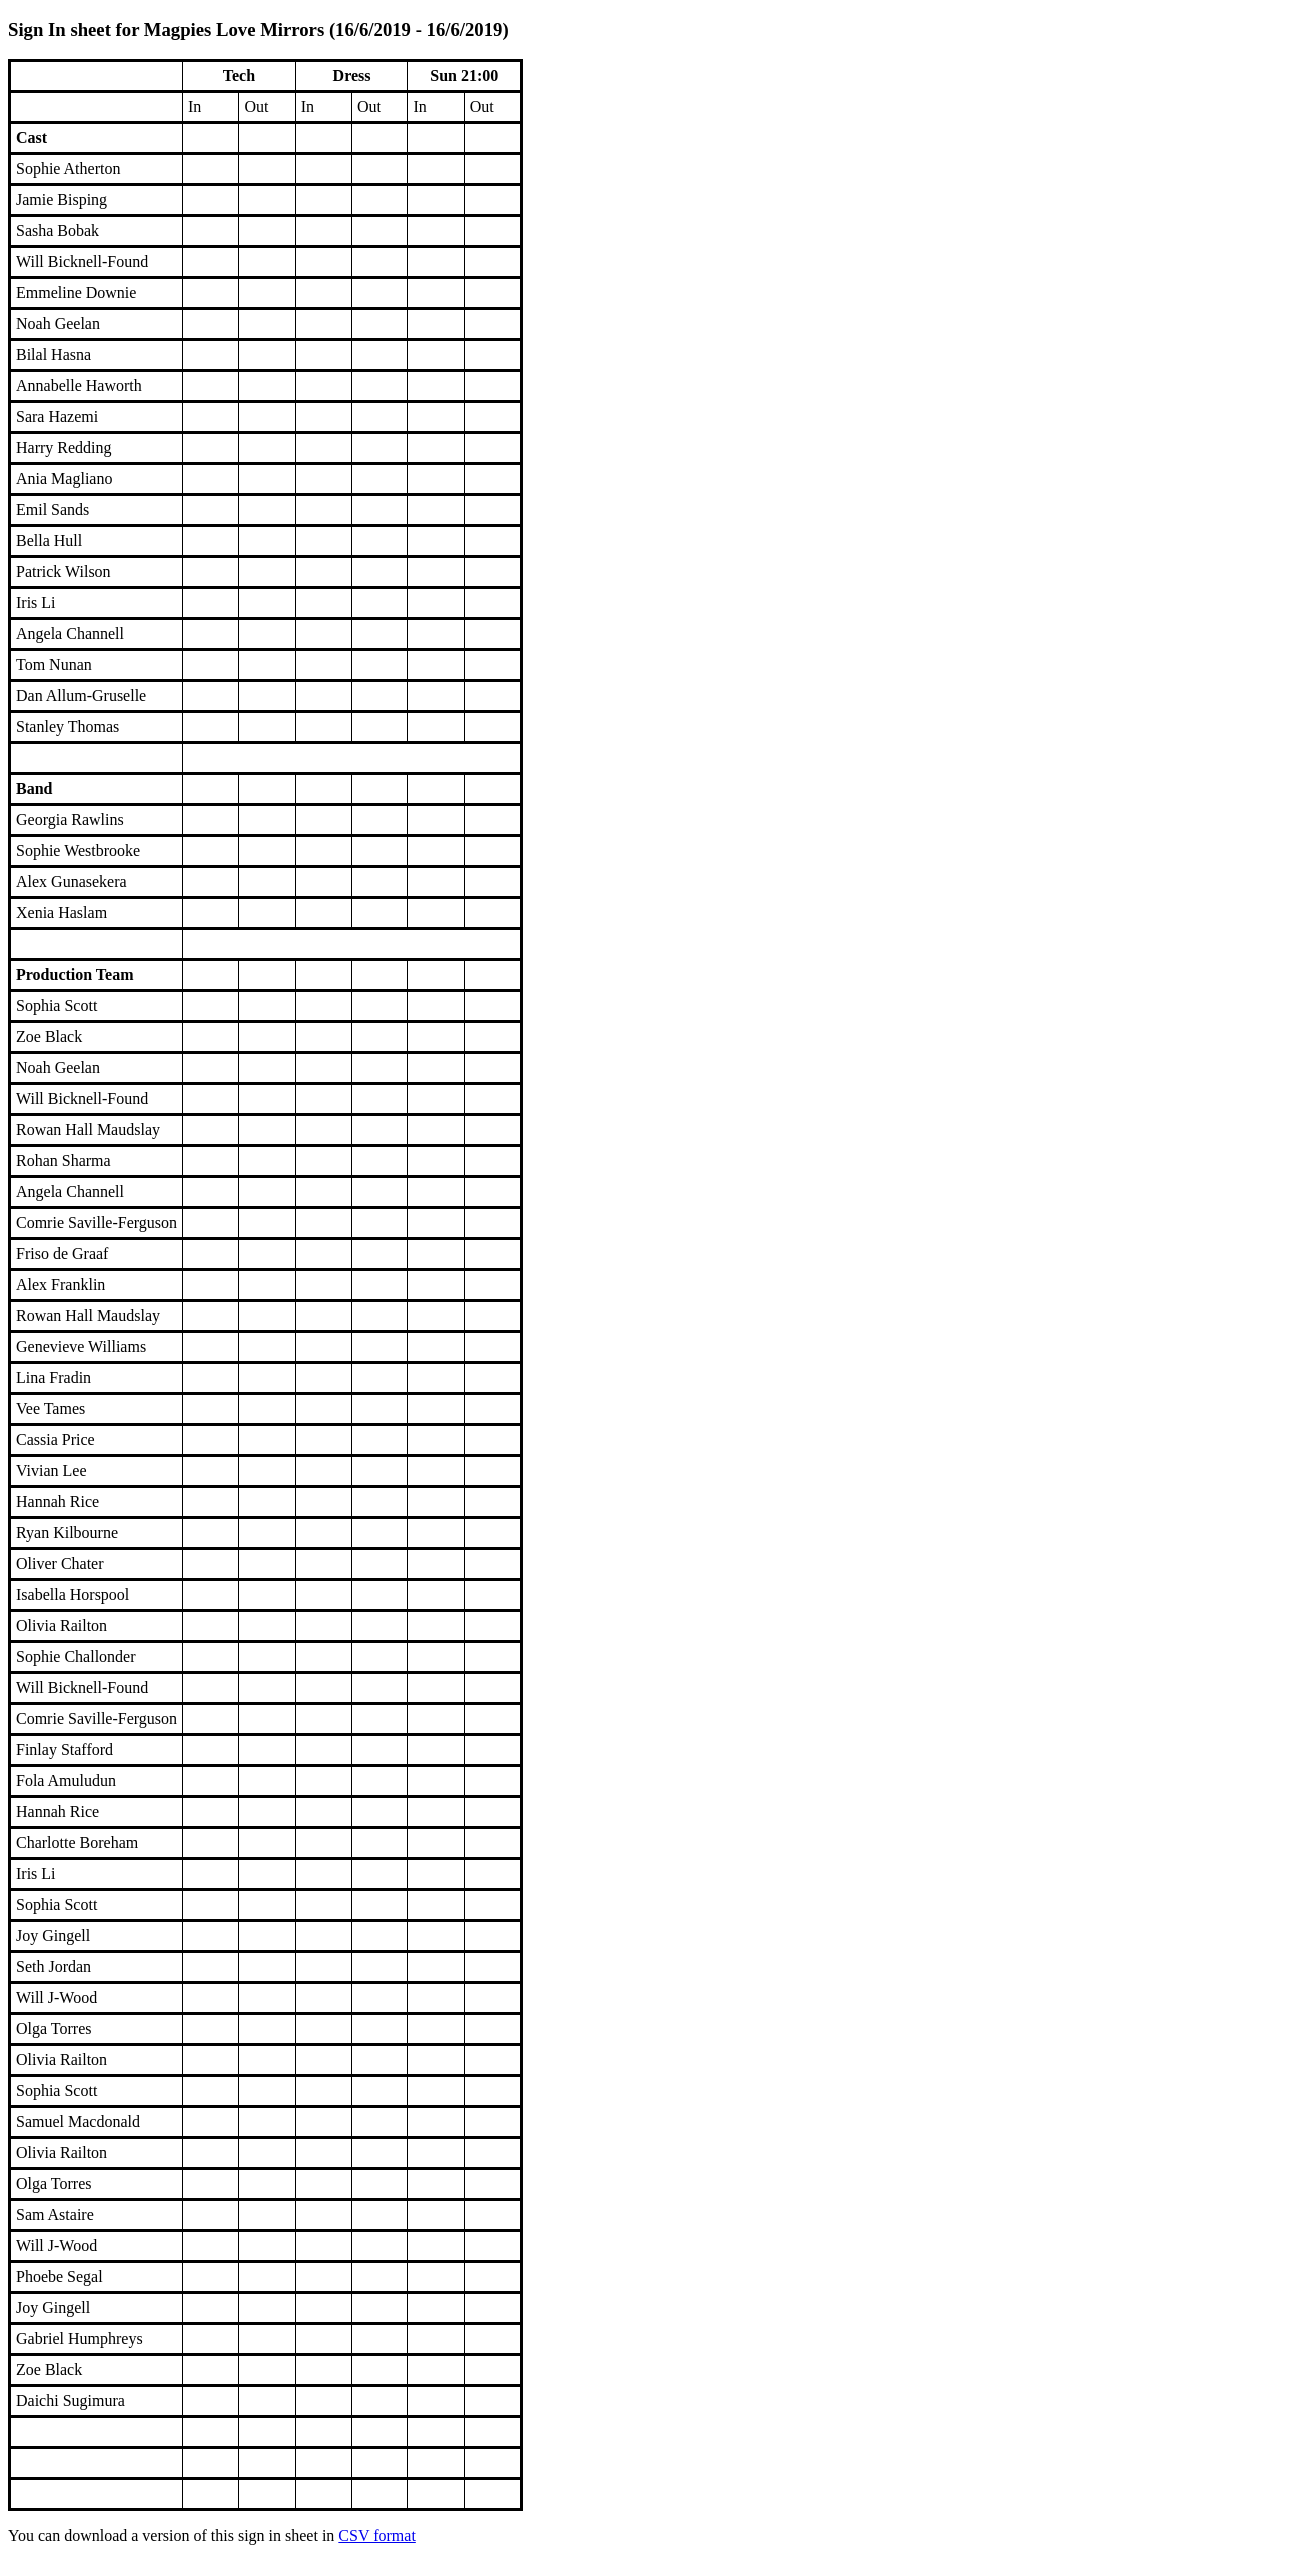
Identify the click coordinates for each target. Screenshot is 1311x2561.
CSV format (376, 2535)
